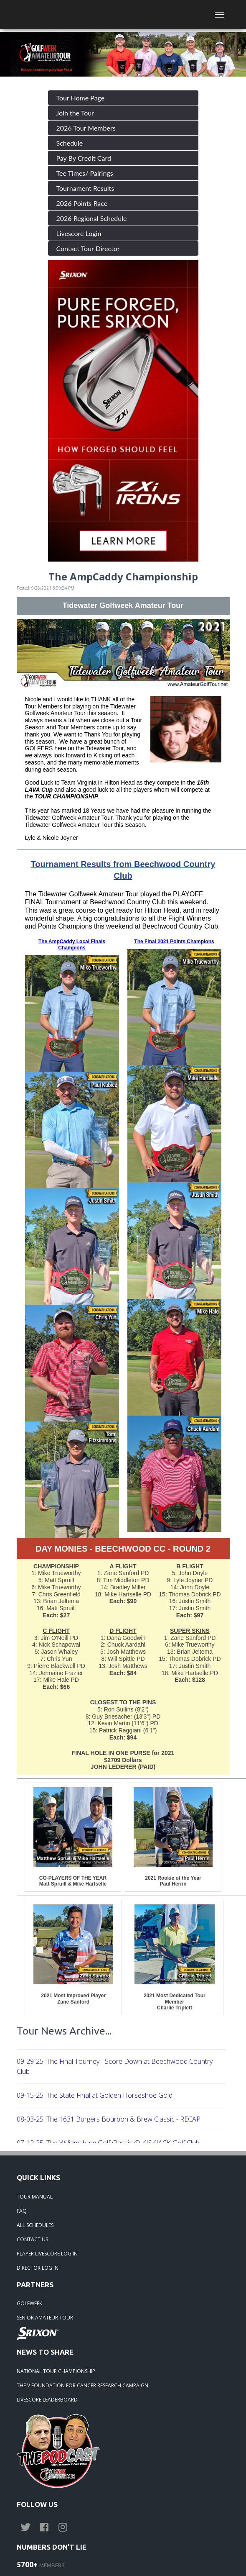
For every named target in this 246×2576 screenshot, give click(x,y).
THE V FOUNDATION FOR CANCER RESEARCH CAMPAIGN (82, 2385)
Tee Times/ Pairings (84, 173)
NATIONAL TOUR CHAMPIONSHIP (56, 2371)
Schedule (69, 143)
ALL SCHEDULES (35, 2225)
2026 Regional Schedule (91, 218)
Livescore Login (78, 233)
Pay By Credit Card (84, 158)
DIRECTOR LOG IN (37, 2267)
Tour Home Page (80, 98)
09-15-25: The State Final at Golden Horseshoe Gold (94, 2095)
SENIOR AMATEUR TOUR (45, 2317)
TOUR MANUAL (35, 2196)
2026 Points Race (82, 203)
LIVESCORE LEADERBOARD (47, 2399)
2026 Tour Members (86, 128)
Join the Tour (75, 113)
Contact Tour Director (88, 248)
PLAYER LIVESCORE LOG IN (47, 2253)
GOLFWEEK (29, 2303)
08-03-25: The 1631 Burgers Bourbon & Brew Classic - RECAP (108, 2119)
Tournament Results (85, 188)
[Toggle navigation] (220, 15)
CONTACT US (32, 2239)
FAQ (22, 2210)
